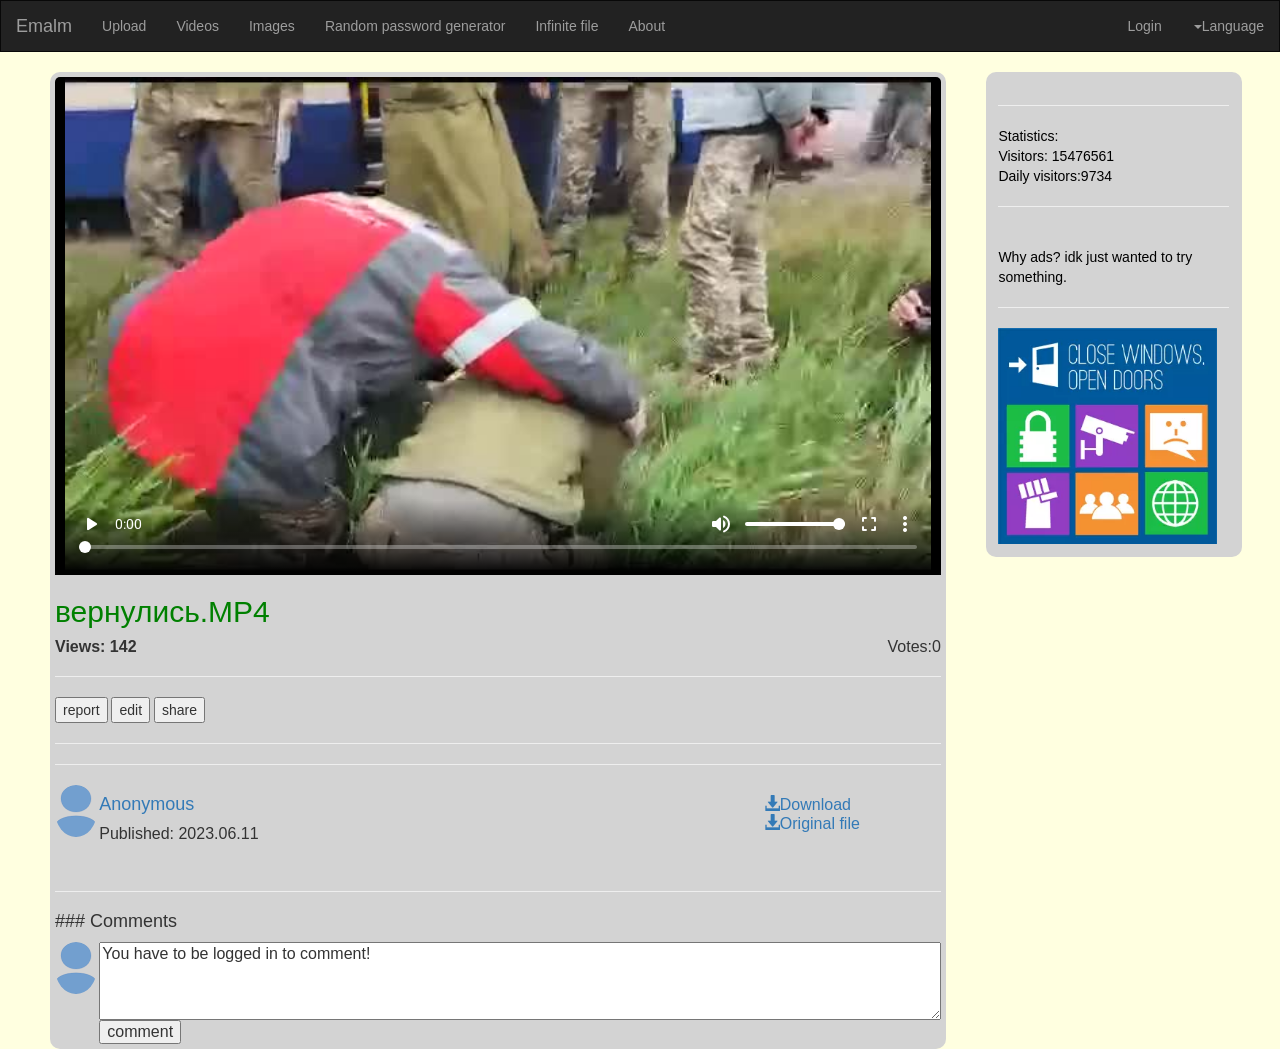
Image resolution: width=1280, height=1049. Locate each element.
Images (272, 26)
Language (1229, 26)
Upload (124, 26)
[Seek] (498, 547)
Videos (197, 26)
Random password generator (415, 26)
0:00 (128, 524)
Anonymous (146, 804)
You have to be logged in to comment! (520, 981)
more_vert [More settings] (905, 524)
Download (807, 804)
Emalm (44, 26)
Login (1144, 26)
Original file (812, 823)
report (81, 710)
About (646, 26)
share (179, 710)
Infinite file (566, 26)
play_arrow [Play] (91, 524)
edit (130, 710)
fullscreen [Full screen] (869, 524)
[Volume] (795, 524)
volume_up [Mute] (721, 524)
